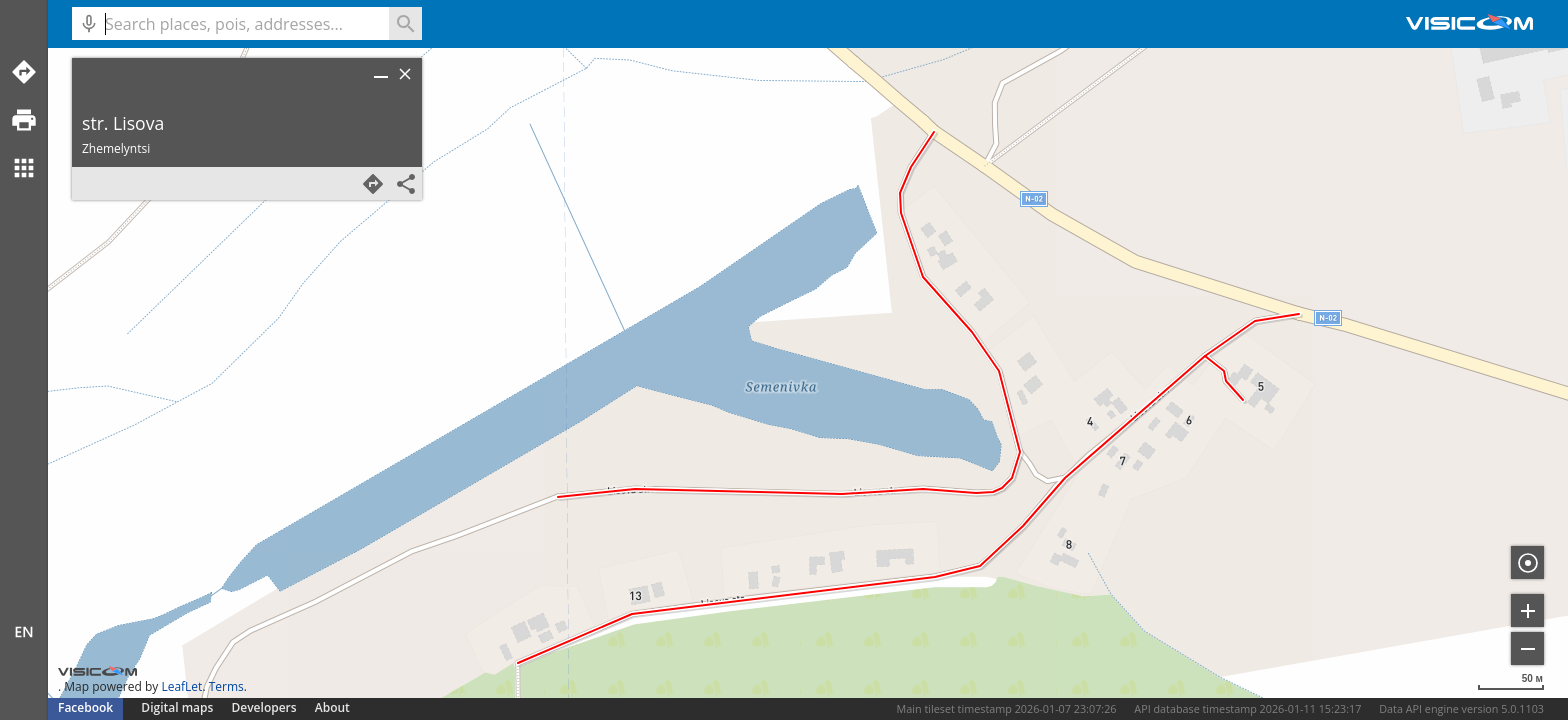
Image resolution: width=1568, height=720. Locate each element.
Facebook (85, 707)
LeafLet (181, 686)
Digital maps (178, 707)
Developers (264, 707)
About (332, 707)
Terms (226, 686)
